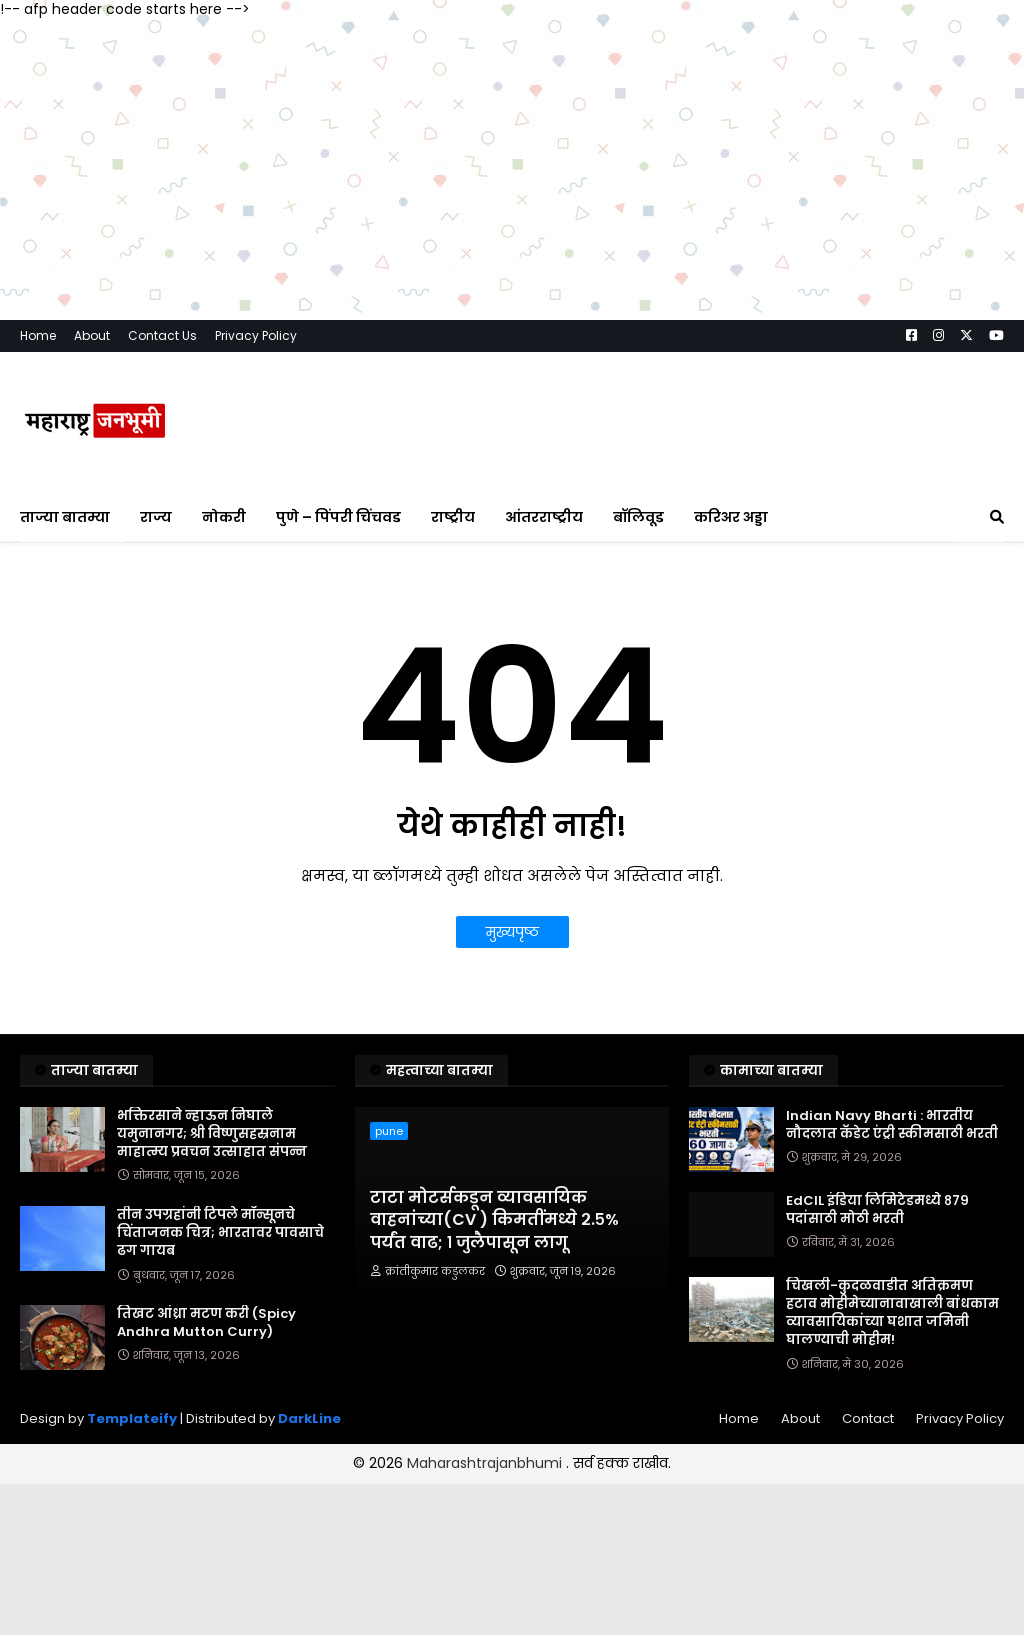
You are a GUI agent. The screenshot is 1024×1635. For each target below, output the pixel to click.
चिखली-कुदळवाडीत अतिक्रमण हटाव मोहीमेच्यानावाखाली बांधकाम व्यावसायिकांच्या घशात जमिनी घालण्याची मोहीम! (892, 1313)
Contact (868, 1418)
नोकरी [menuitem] (224, 517)
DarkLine (309, 1418)
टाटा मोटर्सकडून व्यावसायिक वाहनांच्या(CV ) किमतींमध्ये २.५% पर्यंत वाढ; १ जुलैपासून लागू (494, 1220)
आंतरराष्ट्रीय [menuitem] (544, 517)
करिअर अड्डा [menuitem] (731, 517)
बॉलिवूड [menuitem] (638, 517)
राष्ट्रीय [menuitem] (453, 517)
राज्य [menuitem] (156, 517)
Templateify (132, 1418)
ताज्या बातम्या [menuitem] (65, 517)
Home (38, 335)
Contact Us (162, 335)
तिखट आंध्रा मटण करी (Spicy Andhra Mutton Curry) (206, 1323)
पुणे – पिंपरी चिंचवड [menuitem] (338, 517)
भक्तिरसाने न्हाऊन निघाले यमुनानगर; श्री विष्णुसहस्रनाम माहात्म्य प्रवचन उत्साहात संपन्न (212, 1134)
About (92, 335)
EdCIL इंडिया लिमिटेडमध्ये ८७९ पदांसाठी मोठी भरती (877, 1210)
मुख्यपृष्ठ (512, 932)
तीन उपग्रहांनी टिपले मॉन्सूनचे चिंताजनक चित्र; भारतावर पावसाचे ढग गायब (220, 1233)
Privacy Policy (256, 335)
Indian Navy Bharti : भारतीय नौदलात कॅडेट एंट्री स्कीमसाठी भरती (892, 1125)
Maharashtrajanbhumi (486, 1463)
